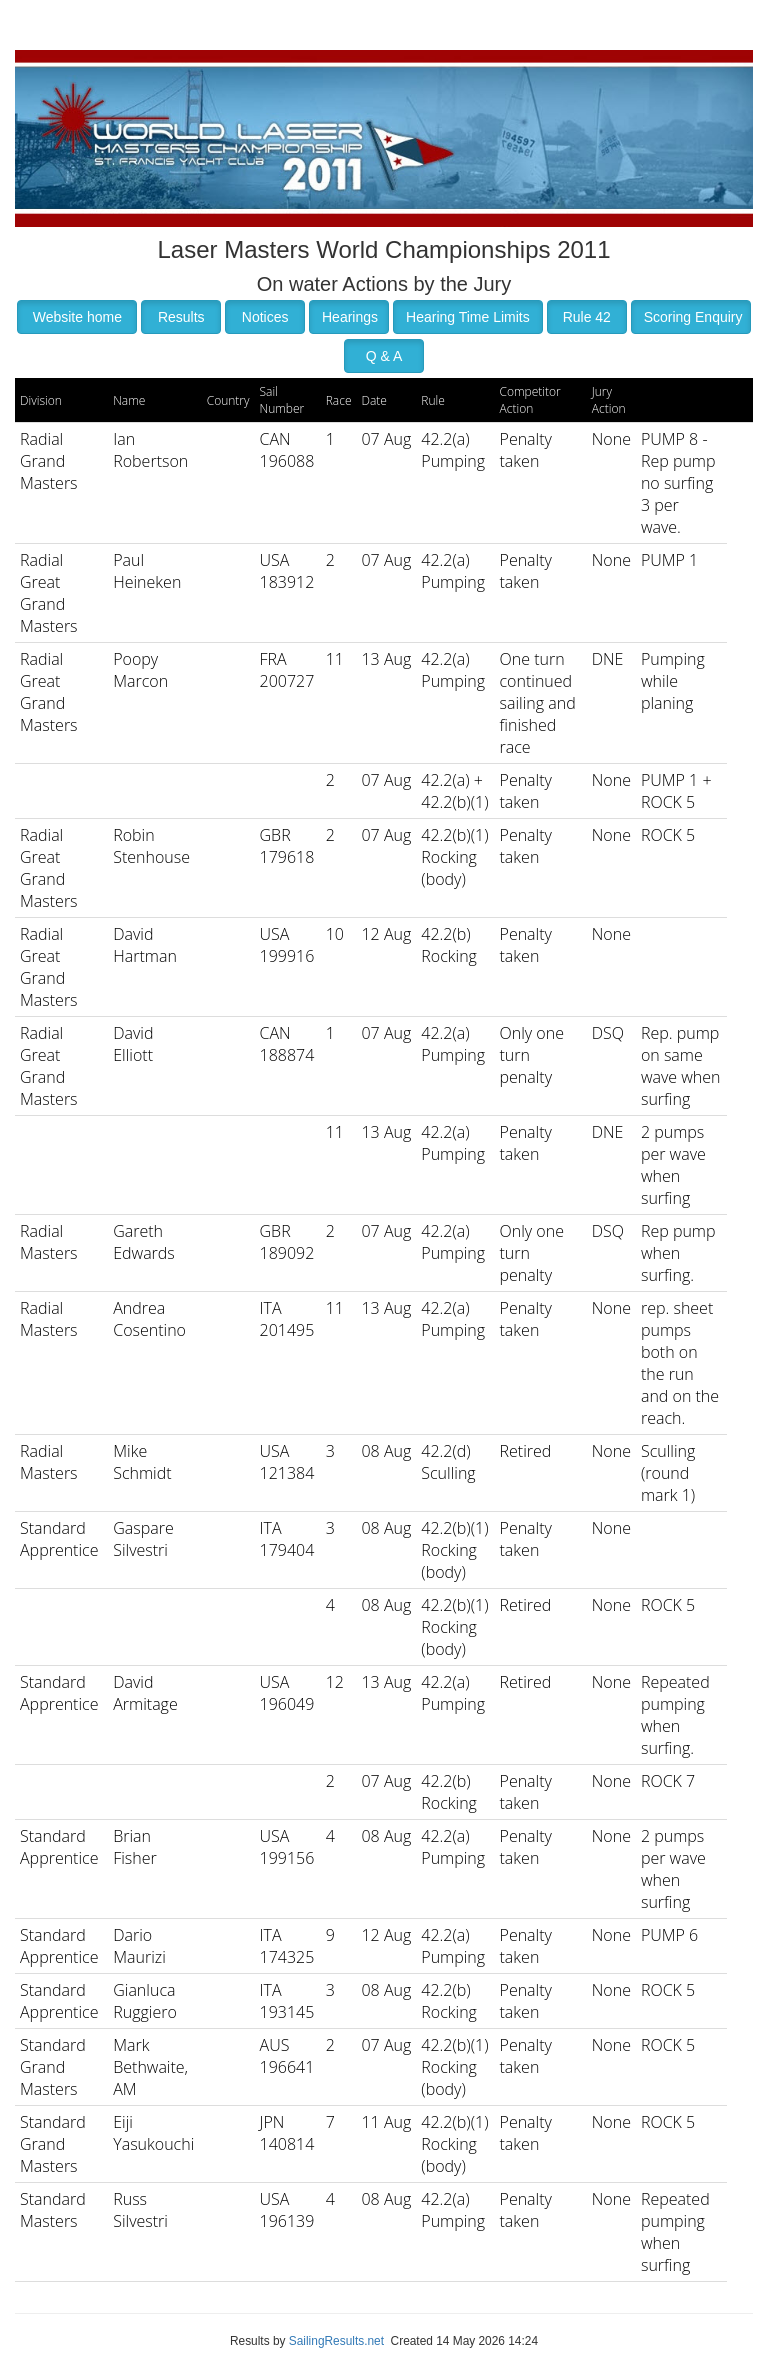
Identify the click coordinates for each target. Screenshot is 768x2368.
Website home (77, 317)
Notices (265, 317)
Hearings (350, 317)
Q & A (384, 356)
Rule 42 (587, 317)
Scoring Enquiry (693, 317)
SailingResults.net (336, 2341)
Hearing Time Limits (468, 317)
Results (181, 317)
